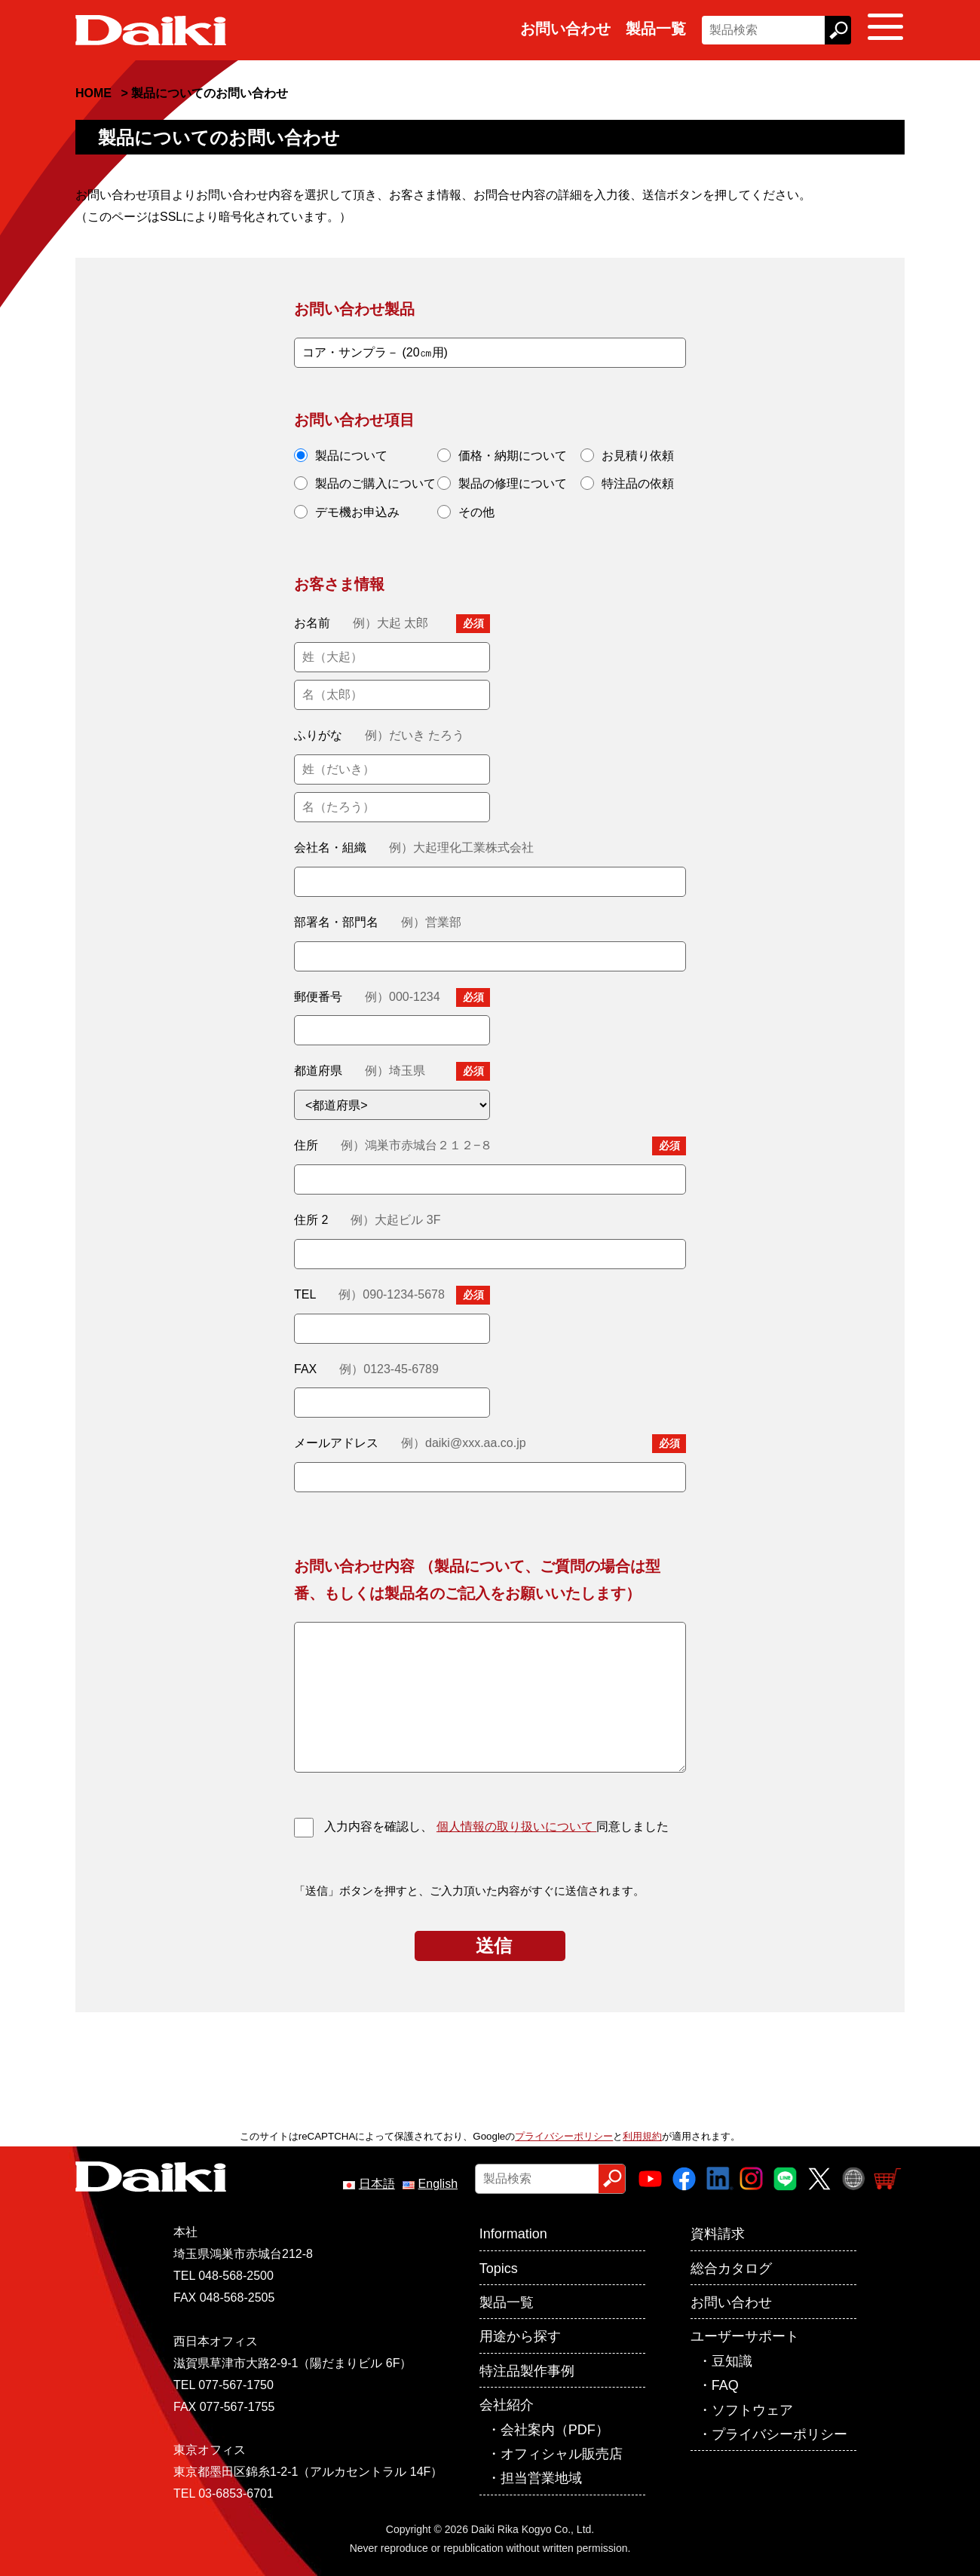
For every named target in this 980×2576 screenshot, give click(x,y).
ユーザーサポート (745, 2336)
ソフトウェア (752, 2410)
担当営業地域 (541, 2478)
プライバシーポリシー (564, 2136)
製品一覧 (656, 28)
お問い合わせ (565, 28)
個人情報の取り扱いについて (516, 1826)
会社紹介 (506, 2404)
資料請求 (718, 2233)
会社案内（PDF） (555, 2429)
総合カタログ (731, 2268)
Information (513, 2233)
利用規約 (642, 2136)
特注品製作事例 (526, 2371)
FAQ (725, 2385)
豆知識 (732, 2361)
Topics (498, 2268)
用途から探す (520, 2336)
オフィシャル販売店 (562, 2453)
